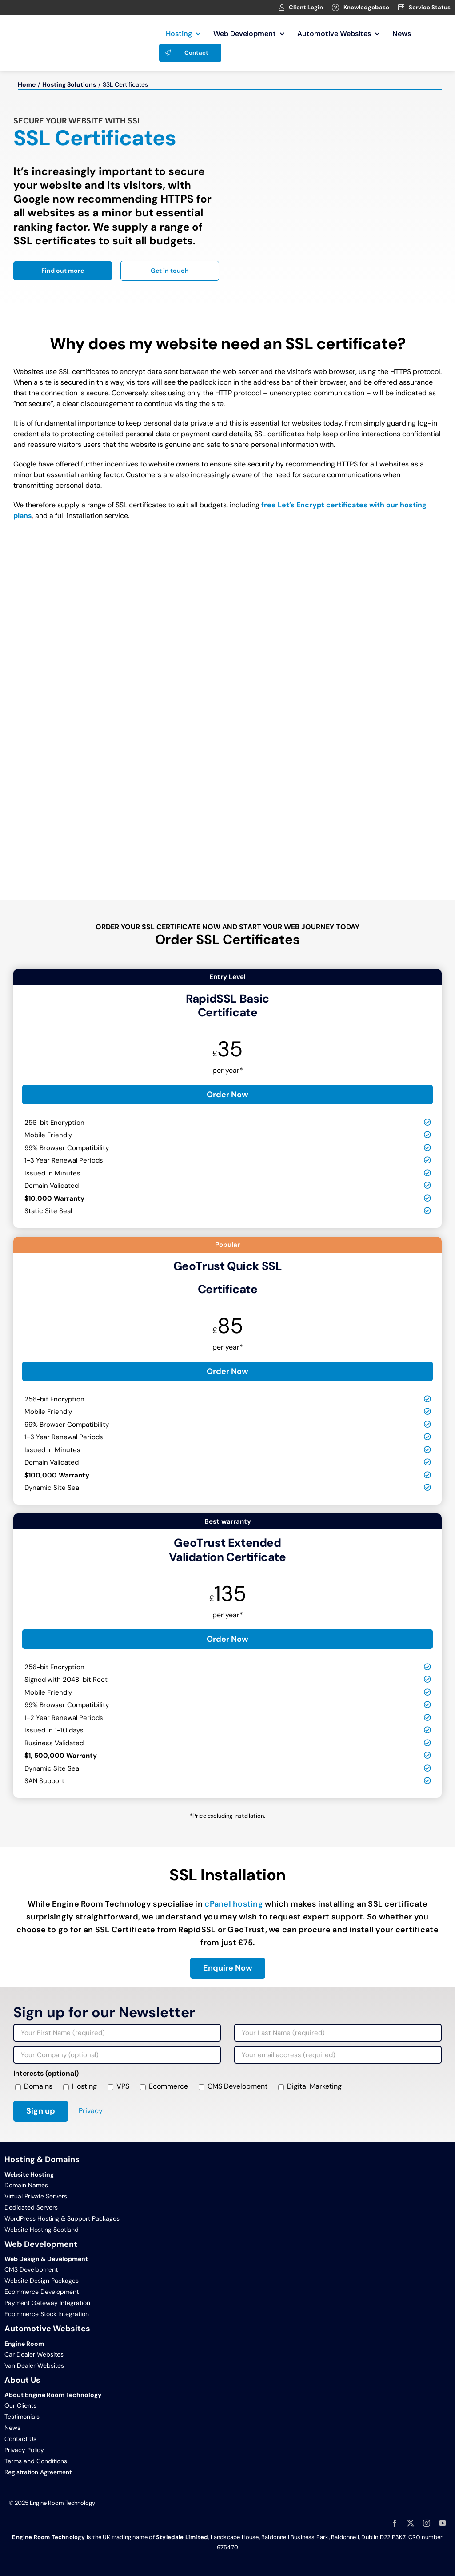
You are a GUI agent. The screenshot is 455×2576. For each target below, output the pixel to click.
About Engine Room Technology (52, 2395)
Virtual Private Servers (35, 2196)
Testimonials (22, 2417)
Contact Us (20, 2439)
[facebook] (394, 2523)
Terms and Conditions (35, 2461)
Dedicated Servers (31, 2207)
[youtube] (442, 2523)
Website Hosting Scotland (41, 2230)
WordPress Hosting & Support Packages (62, 2218)
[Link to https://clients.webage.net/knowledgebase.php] (335, 7)
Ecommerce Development (41, 2292)
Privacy (91, 2110)
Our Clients (20, 2405)
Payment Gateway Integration (47, 2303)
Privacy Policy (24, 2450)
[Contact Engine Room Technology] (169, 271)
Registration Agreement (38, 2472)
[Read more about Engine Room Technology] (62, 270)
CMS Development (31, 2269)
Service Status (430, 7)
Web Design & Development (46, 2259)
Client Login (306, 7)
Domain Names (26, 2185)
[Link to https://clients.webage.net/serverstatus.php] (401, 7)
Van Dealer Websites (34, 2365)
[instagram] (426, 2523)
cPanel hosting (233, 1904)
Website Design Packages (41, 2281)
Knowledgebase (366, 7)
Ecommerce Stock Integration (46, 2314)
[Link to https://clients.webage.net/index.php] (281, 7)
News (12, 2428)
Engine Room (24, 2344)
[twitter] (410, 2523)
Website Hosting (29, 2174)
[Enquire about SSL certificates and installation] (227, 1968)
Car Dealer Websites (34, 2354)
